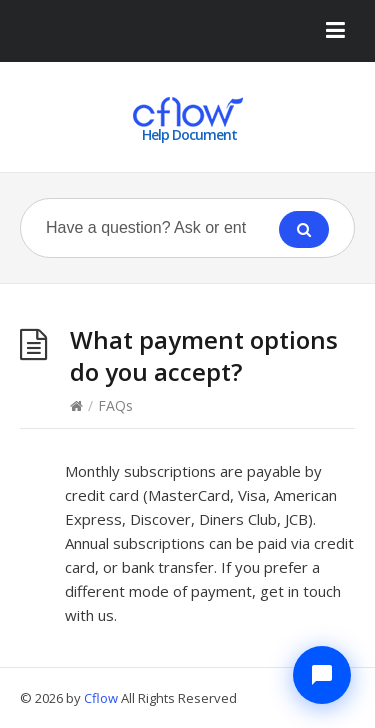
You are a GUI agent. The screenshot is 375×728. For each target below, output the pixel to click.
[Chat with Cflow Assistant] (322, 675)
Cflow (102, 698)
